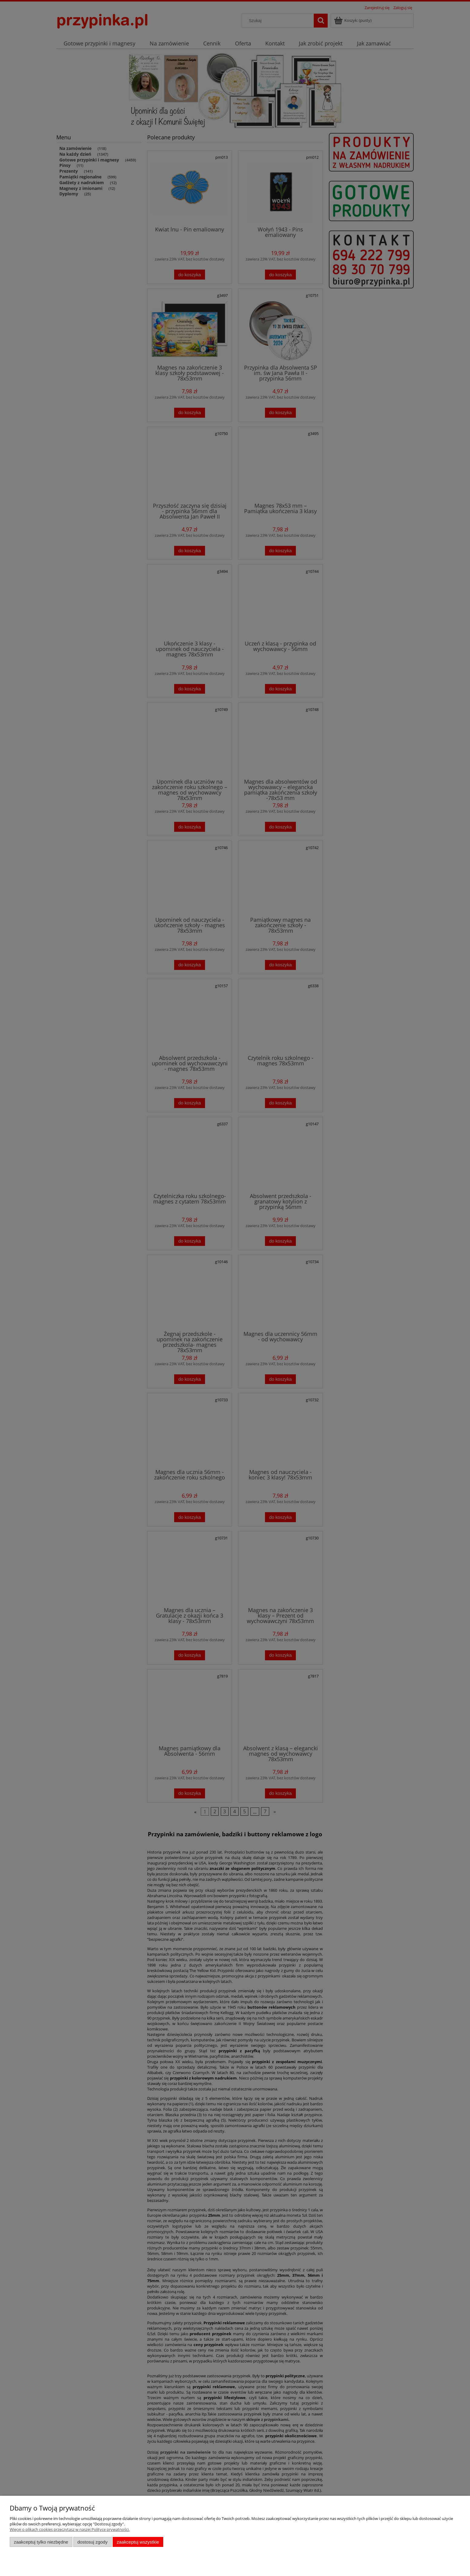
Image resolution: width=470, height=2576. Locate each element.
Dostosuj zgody (92, 2541)
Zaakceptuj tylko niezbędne (41, 2541)
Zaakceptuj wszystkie (138, 2541)
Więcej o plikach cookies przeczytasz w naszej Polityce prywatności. (70, 2529)
